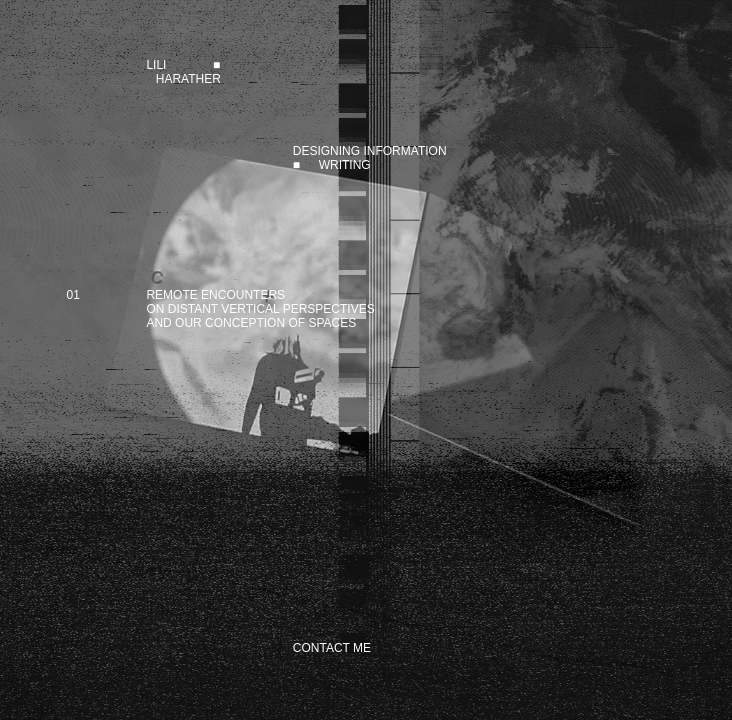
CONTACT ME (332, 648)
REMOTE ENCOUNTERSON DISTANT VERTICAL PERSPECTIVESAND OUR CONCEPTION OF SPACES (260, 309)
